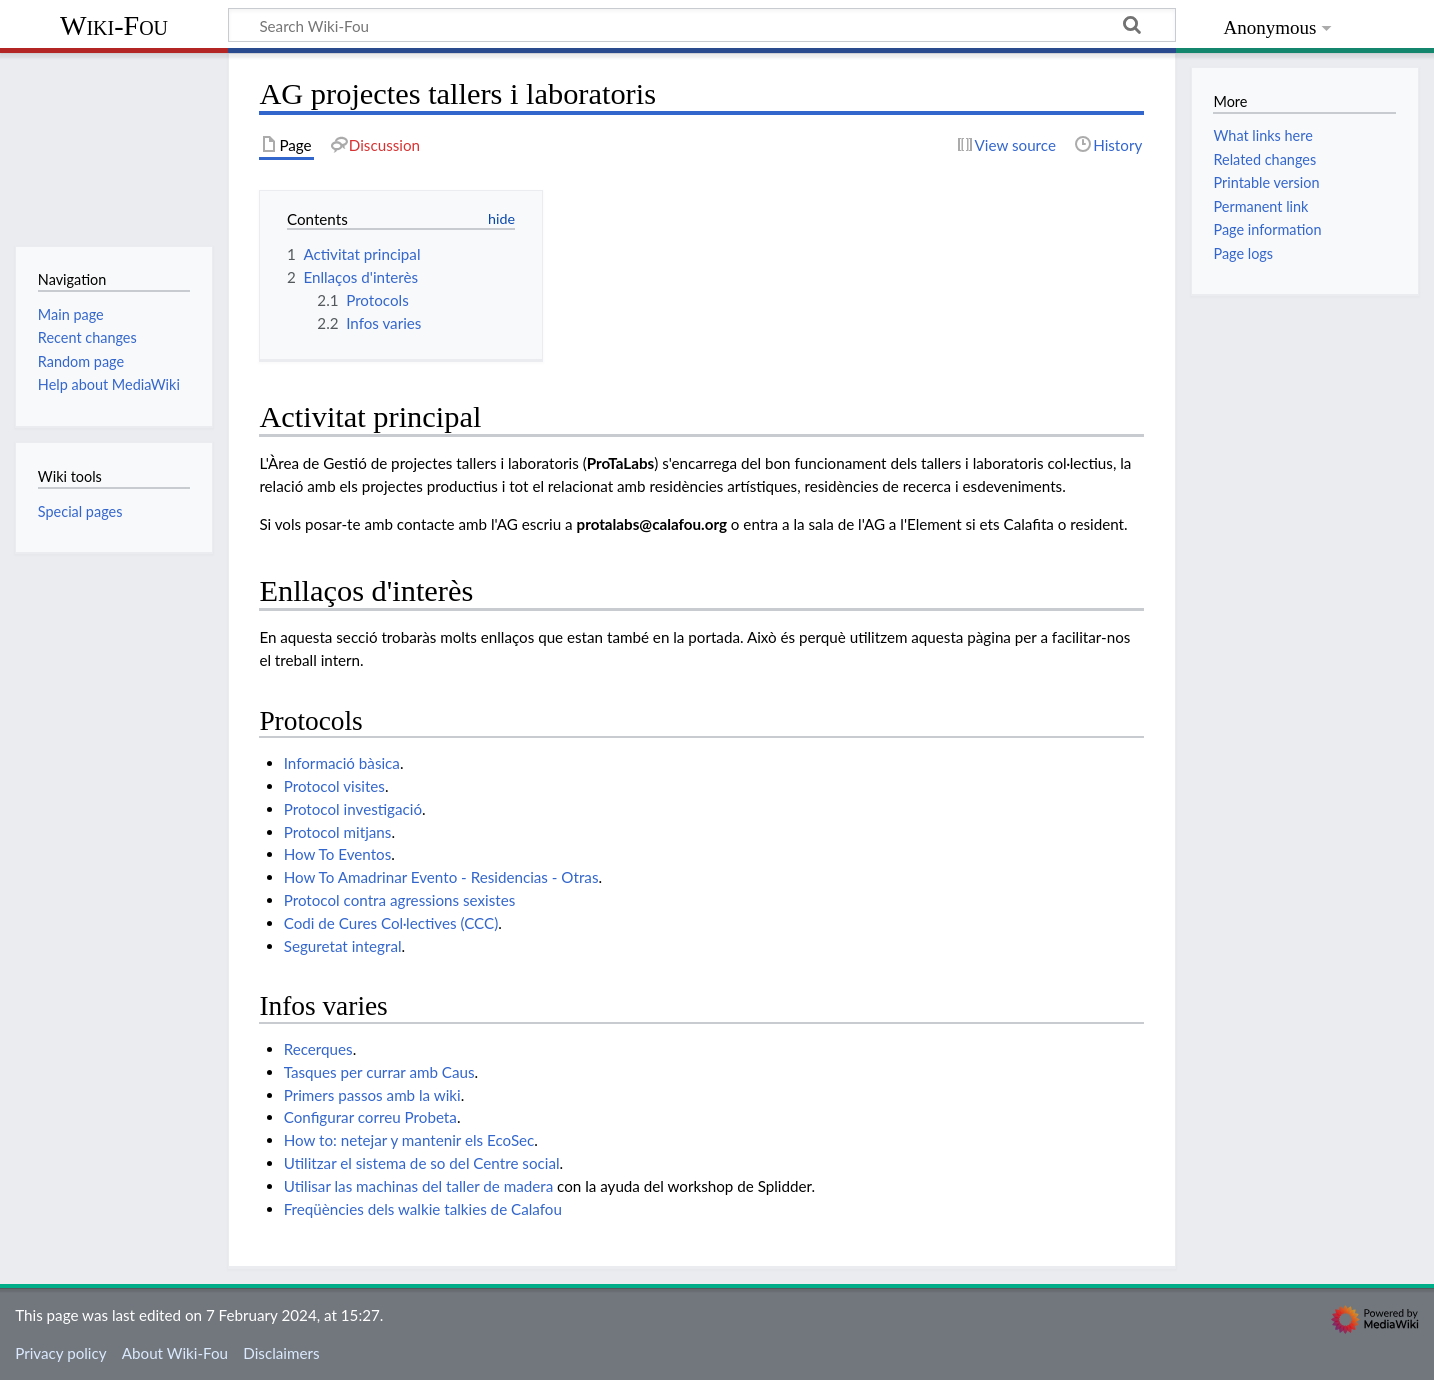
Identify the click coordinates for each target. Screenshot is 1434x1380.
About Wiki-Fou (175, 1353)
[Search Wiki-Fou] (702, 25)
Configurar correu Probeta (370, 1117)
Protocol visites (334, 786)
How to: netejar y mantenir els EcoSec (409, 1140)
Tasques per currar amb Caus (379, 1072)
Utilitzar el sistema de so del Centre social (422, 1163)
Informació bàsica (342, 763)
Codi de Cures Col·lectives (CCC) (391, 923)
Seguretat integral (343, 946)
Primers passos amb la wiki (372, 1095)
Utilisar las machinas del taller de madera (419, 1186)
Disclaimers (281, 1353)
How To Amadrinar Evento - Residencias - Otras (441, 877)
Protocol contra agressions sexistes (400, 900)
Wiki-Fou (114, 25)
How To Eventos (338, 854)
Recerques (318, 1049)
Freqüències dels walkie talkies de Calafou (423, 1209)
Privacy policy (60, 1353)
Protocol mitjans (338, 832)
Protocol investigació (353, 809)
